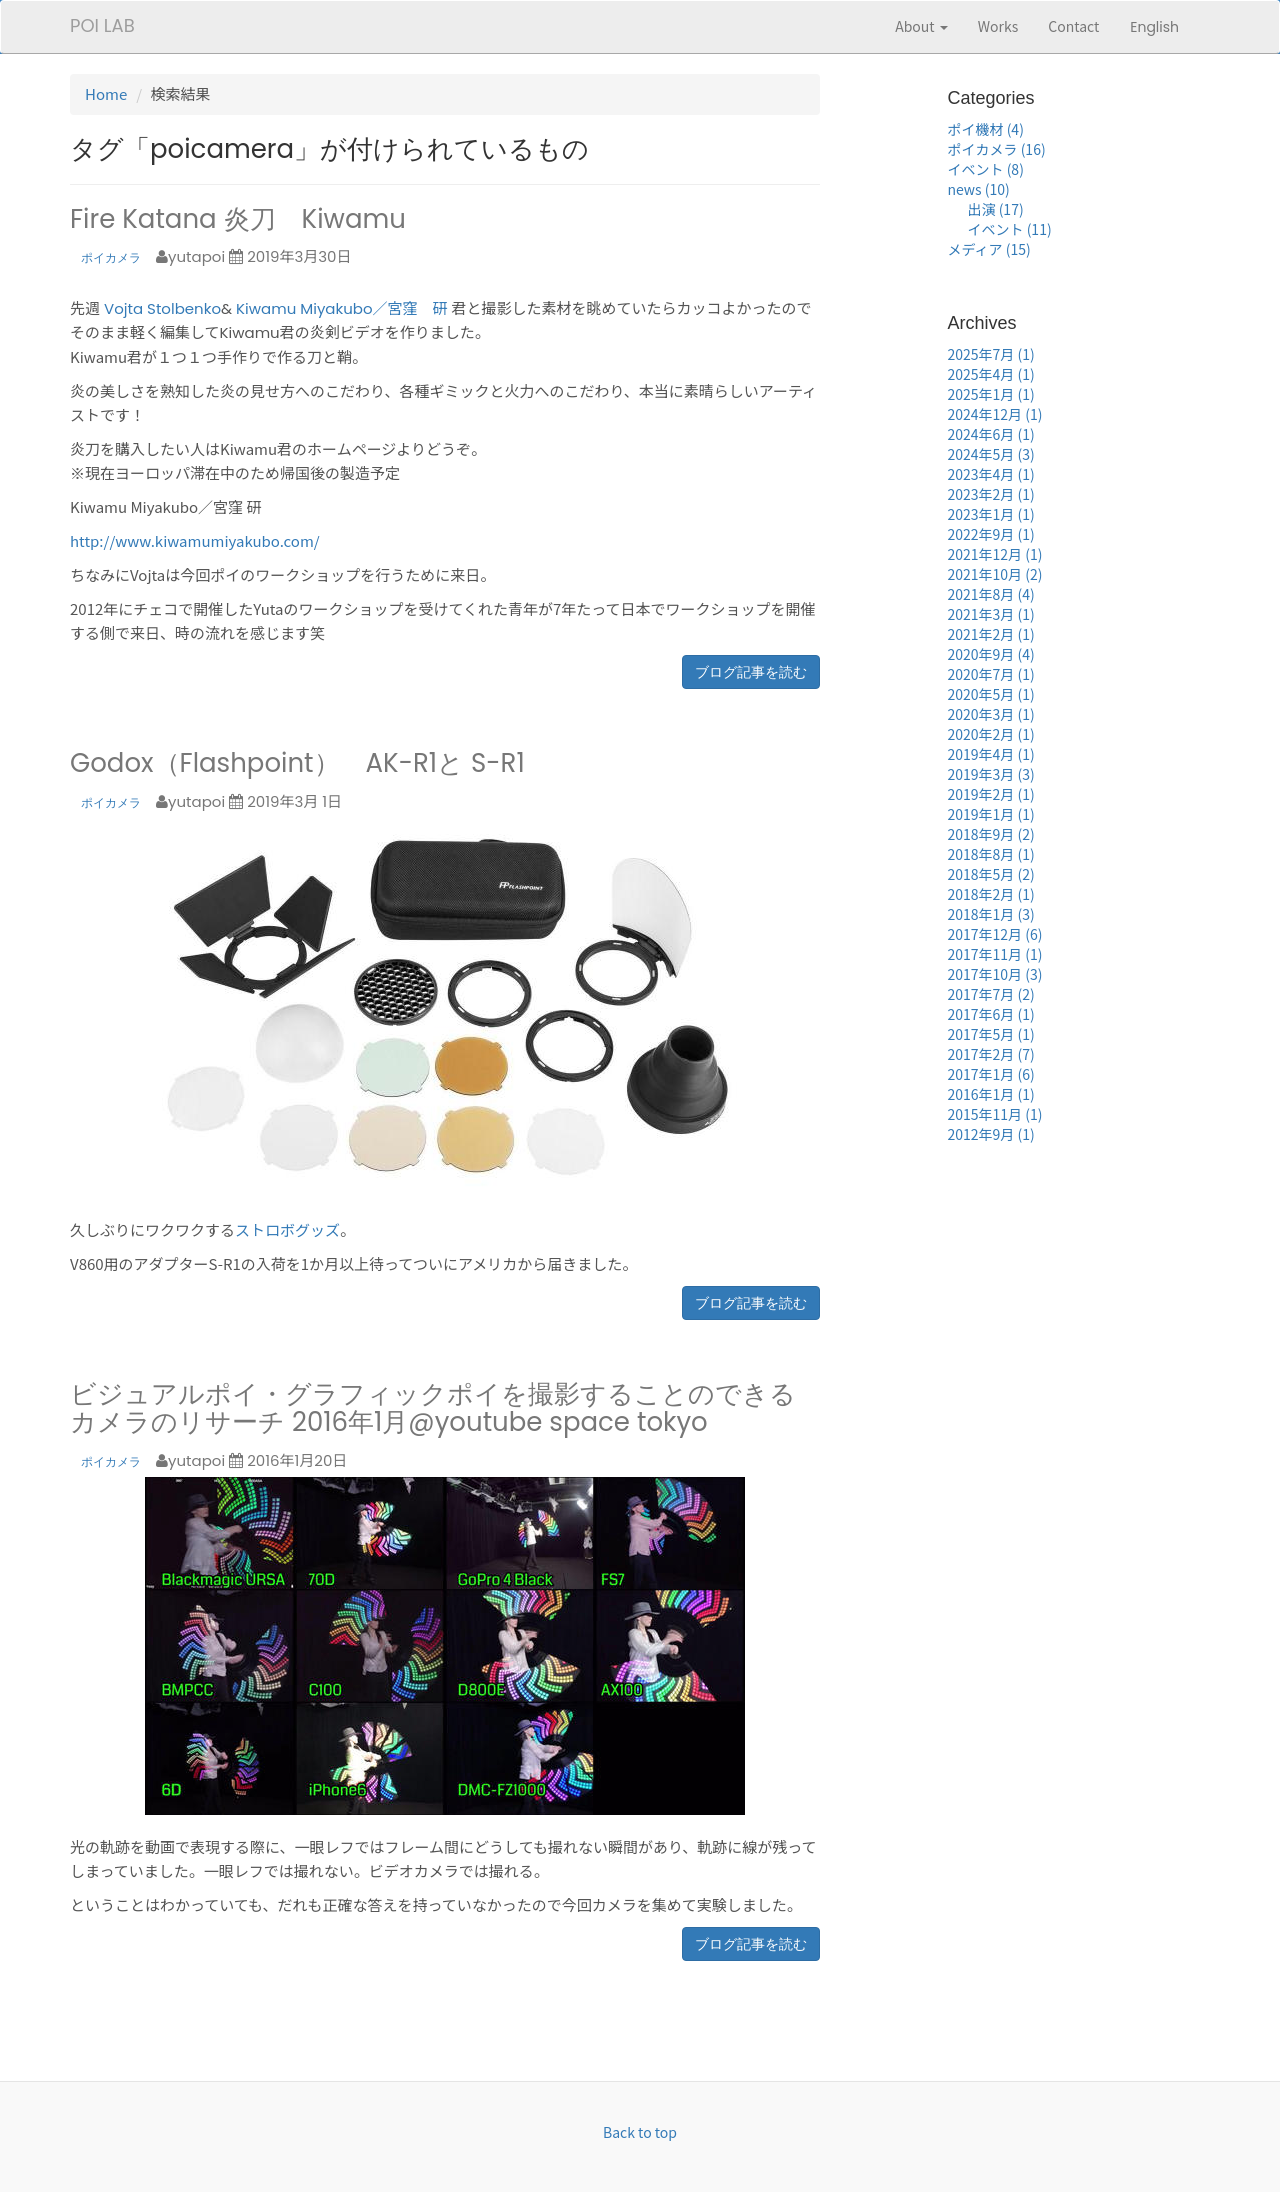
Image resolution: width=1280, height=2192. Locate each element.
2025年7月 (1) (991, 354)
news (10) (979, 189)
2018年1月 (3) (991, 914)
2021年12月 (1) (995, 554)
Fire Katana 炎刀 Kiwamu (238, 219)
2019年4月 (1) (991, 754)
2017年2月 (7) (991, 1054)
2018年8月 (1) (991, 854)
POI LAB (102, 25)
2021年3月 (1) (991, 614)
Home (106, 93)
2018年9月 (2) (991, 834)
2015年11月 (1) (995, 1114)
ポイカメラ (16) (997, 149)
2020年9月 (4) (991, 654)
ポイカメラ (111, 257)
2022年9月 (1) (991, 534)
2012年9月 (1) (991, 1134)
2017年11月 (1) (995, 954)
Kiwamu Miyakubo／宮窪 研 (341, 308)
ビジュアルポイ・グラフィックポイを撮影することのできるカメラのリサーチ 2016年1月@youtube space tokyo (433, 1408)
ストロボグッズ (287, 1229)
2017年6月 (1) (991, 1014)
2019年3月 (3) (991, 774)
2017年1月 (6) (991, 1074)
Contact (1073, 26)
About (921, 26)
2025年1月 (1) (991, 394)
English (1154, 27)
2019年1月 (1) (991, 814)
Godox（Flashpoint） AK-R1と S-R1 (297, 763)
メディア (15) (989, 249)
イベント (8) (986, 169)
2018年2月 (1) (991, 894)
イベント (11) (1010, 229)
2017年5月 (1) (991, 1034)
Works (998, 26)
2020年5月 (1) (991, 694)
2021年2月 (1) (991, 634)
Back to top (640, 2132)
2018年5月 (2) (991, 874)
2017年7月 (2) (991, 994)
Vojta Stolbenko (162, 308)
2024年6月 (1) (991, 434)
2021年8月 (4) (991, 594)
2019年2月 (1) (991, 794)
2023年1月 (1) (991, 514)
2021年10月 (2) (995, 574)
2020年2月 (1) (991, 734)
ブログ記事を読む (751, 672)
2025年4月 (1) (991, 374)
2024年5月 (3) (991, 454)
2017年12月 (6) (995, 934)
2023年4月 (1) (991, 474)
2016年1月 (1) (991, 1094)
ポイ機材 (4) (986, 129)
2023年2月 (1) (991, 494)
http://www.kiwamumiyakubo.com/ (195, 540)
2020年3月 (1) (991, 714)
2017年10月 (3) (995, 974)
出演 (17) (996, 209)
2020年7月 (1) (991, 674)
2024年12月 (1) (995, 414)
